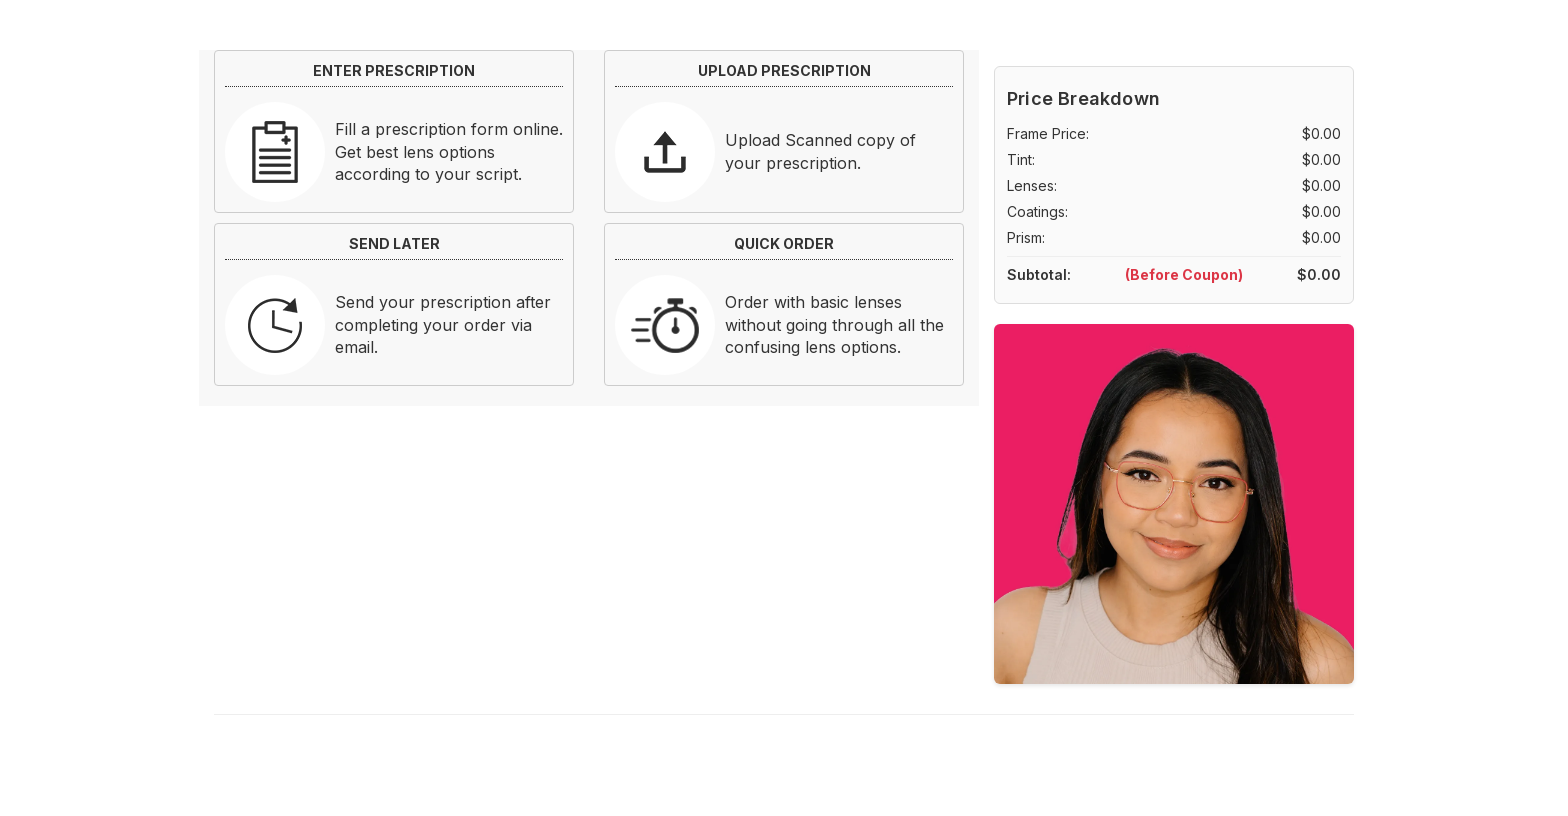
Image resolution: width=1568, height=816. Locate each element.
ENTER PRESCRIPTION (394, 70)
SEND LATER (394, 243)
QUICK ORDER (784, 243)
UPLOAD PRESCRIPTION (784, 70)
